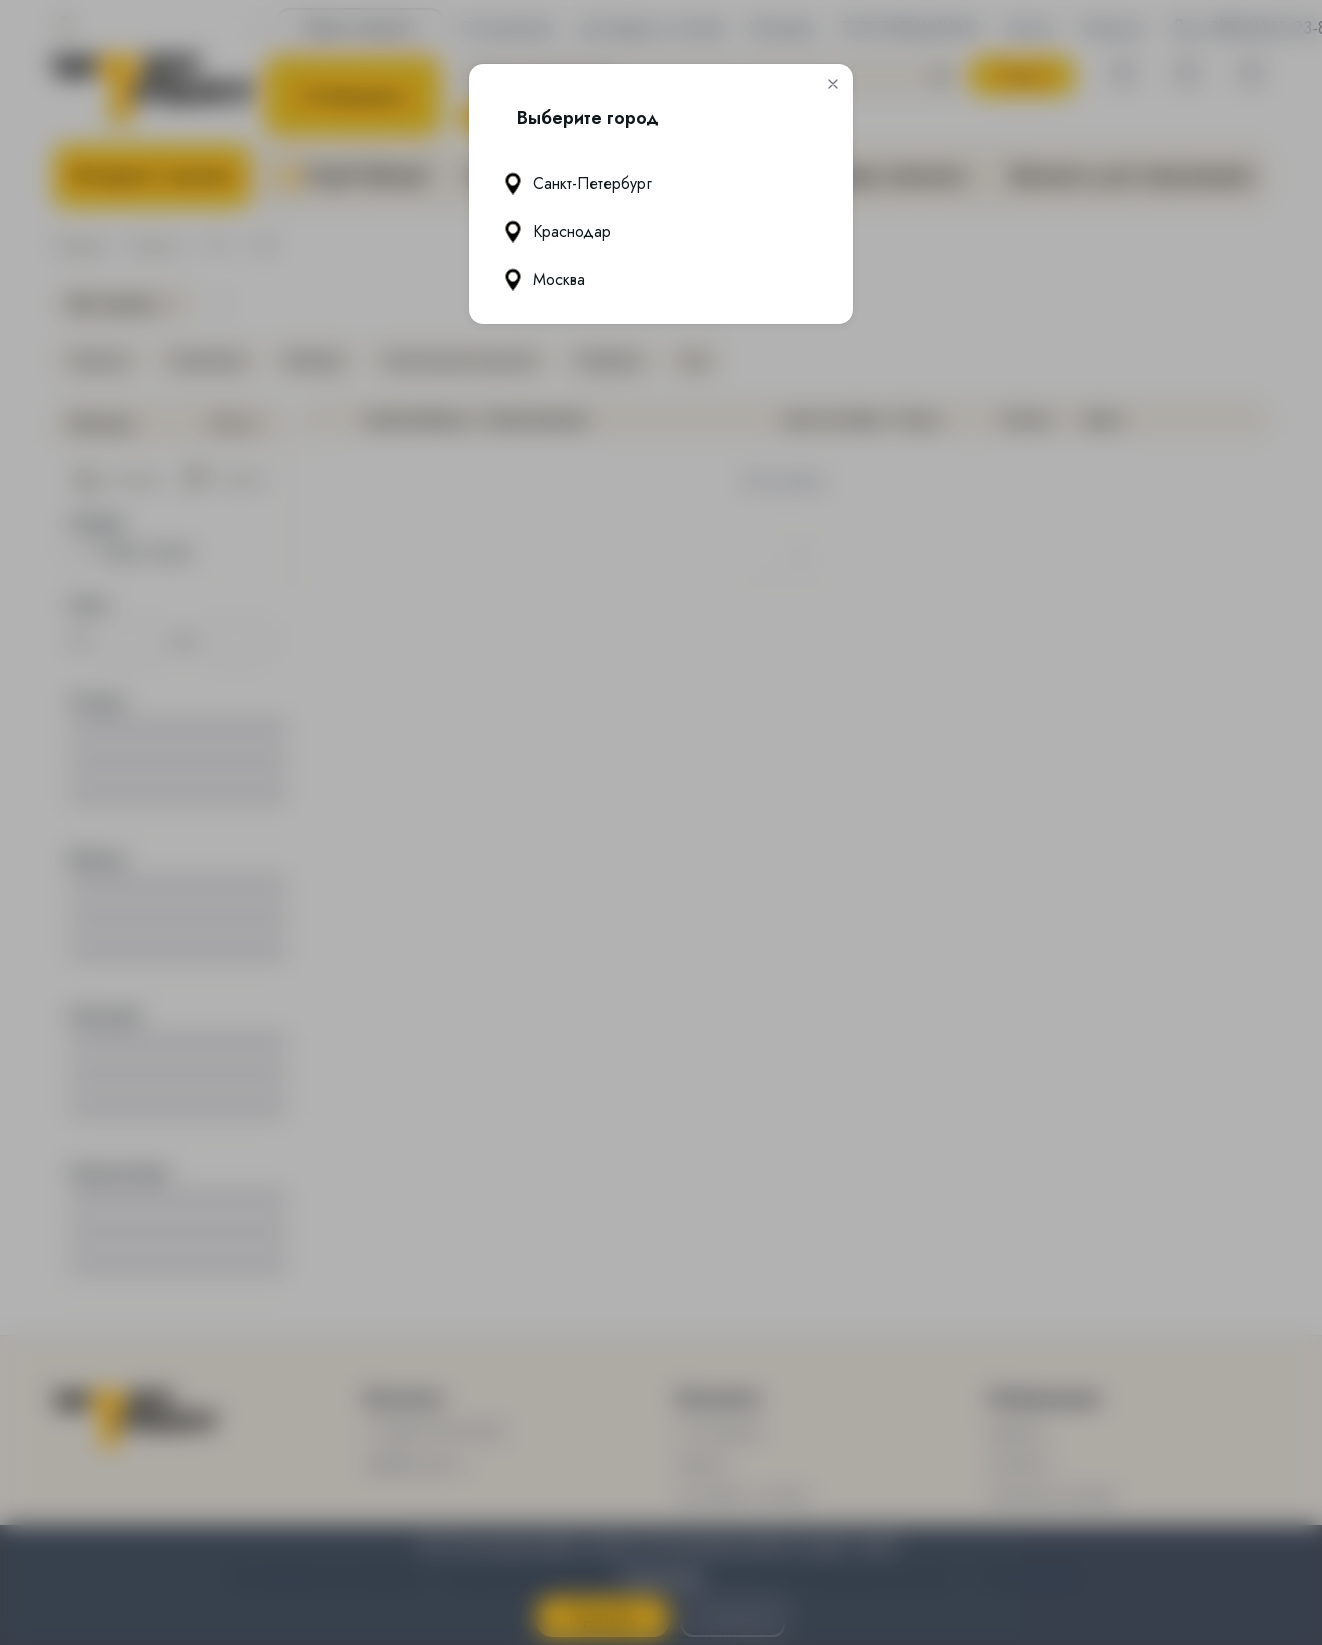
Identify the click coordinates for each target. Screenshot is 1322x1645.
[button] (833, 84)
